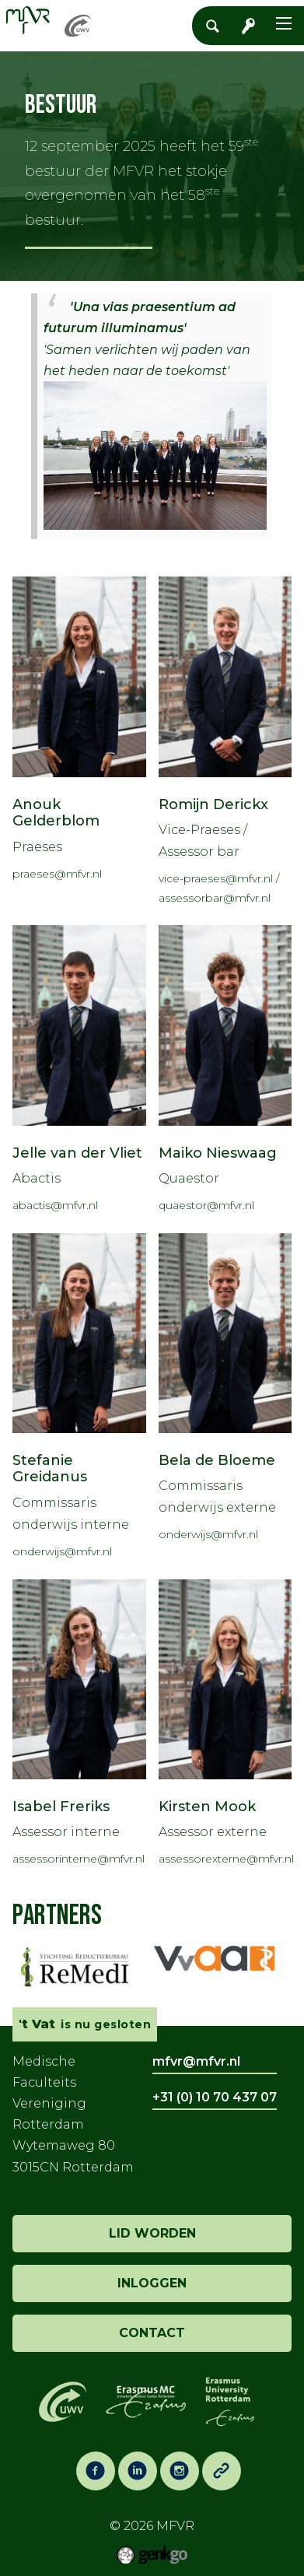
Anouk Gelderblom (56, 813)
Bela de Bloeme (217, 1460)
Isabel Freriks (61, 1806)
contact (152, 2332)
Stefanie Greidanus (49, 1469)
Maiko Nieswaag (218, 1153)
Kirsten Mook (207, 1806)
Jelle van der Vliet (77, 1153)
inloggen (152, 2283)
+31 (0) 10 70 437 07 (214, 2097)
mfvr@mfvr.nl (196, 2061)
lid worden (152, 2233)
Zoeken (216, 25)
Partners (57, 1916)
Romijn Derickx (213, 804)
